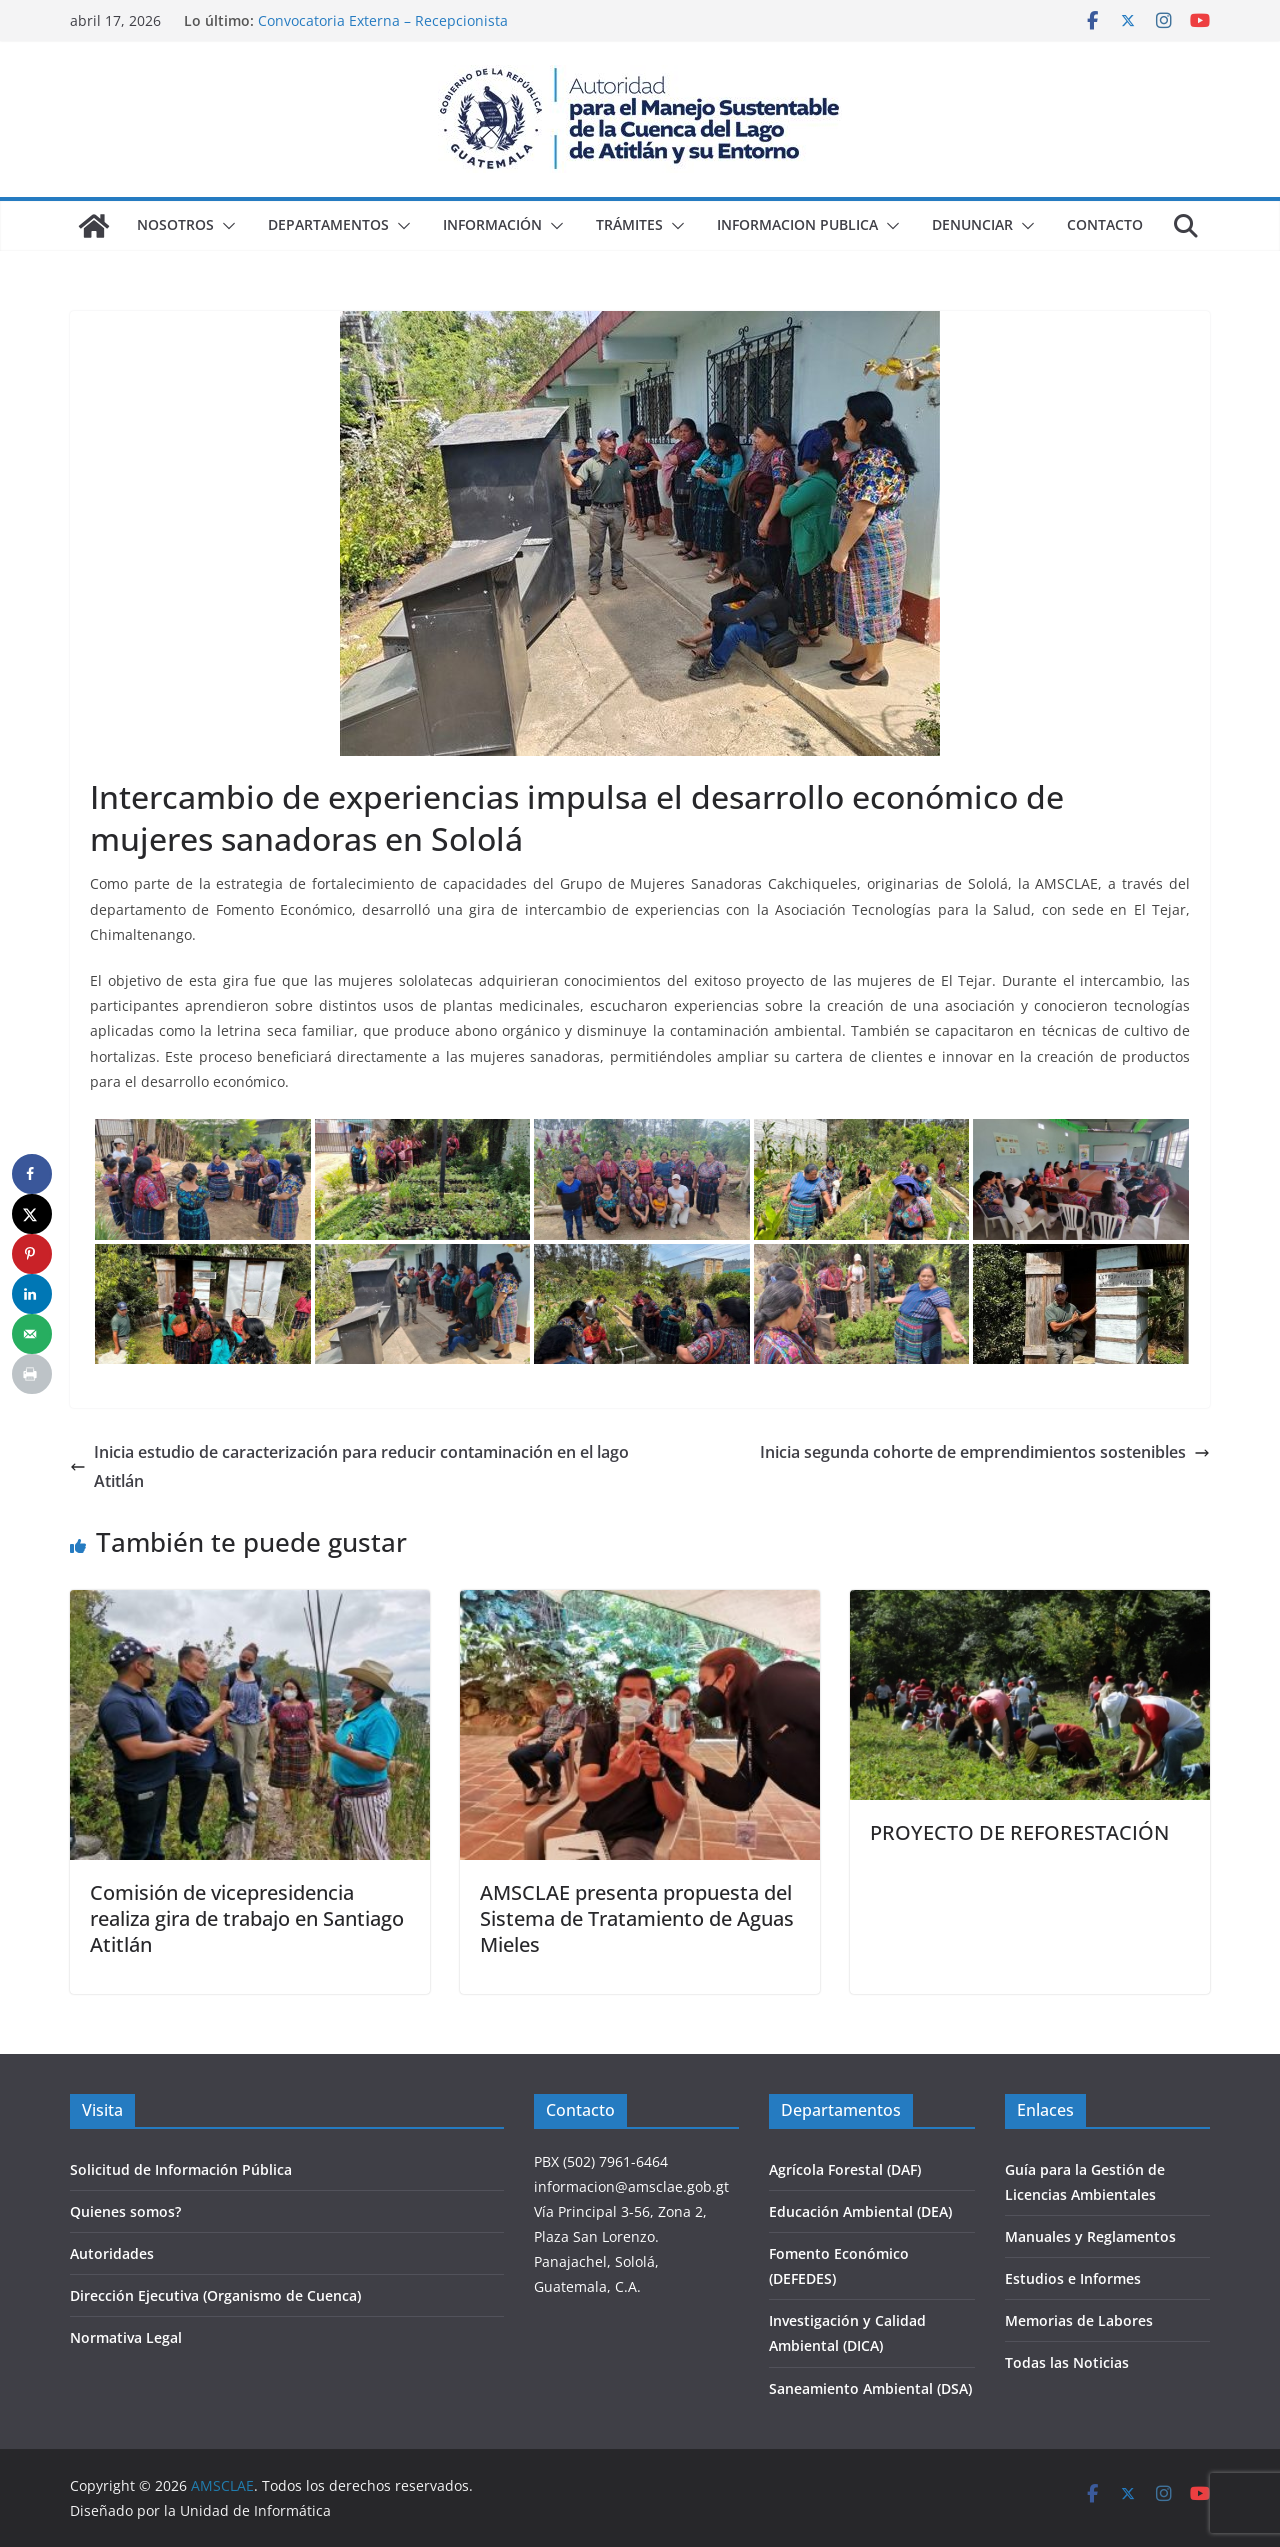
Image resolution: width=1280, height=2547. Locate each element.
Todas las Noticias (1067, 2362)
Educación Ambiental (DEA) (860, 2211)
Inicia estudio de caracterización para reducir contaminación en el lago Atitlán (349, 1466)
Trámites (629, 224)
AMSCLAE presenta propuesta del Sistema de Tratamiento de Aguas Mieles (637, 1918)
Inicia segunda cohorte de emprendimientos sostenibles (985, 1452)
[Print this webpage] (32, 1374)
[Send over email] (32, 1334)
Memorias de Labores (1079, 2320)
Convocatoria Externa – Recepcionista (383, 20)
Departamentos (328, 224)
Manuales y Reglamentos (1090, 2236)
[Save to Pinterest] (32, 1254)
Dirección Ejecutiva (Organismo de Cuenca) (215, 2295)
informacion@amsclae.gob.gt (631, 2186)
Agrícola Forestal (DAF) (845, 2169)
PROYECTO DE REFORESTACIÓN (1019, 1832)
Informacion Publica (797, 224)
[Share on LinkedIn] (32, 1294)
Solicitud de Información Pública (181, 2169)
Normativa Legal (126, 2337)
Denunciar (972, 224)
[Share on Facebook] (32, 1174)
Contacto (1105, 224)
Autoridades (112, 2253)
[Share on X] (32, 1214)
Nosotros (175, 224)
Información (492, 224)
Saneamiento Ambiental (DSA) (870, 2388)
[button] (225, 226)
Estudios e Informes (1073, 2278)
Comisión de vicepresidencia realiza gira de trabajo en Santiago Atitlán (247, 1918)
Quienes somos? (125, 2211)
